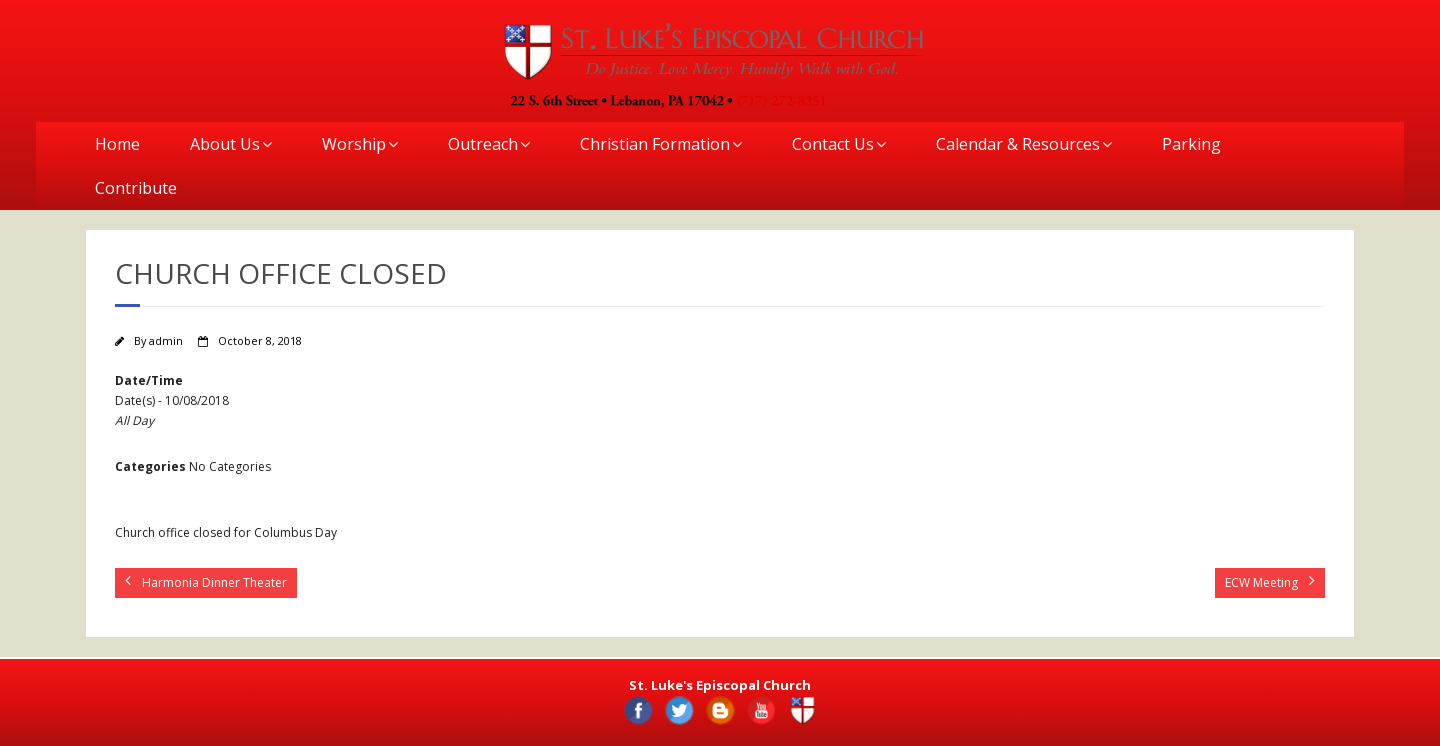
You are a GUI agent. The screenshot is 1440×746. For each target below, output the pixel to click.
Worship (354, 144)
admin (166, 340)
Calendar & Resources (1018, 144)
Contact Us (833, 144)
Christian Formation (655, 144)
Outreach (483, 144)
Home (117, 144)
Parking (1191, 144)
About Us (225, 144)
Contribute (136, 188)
